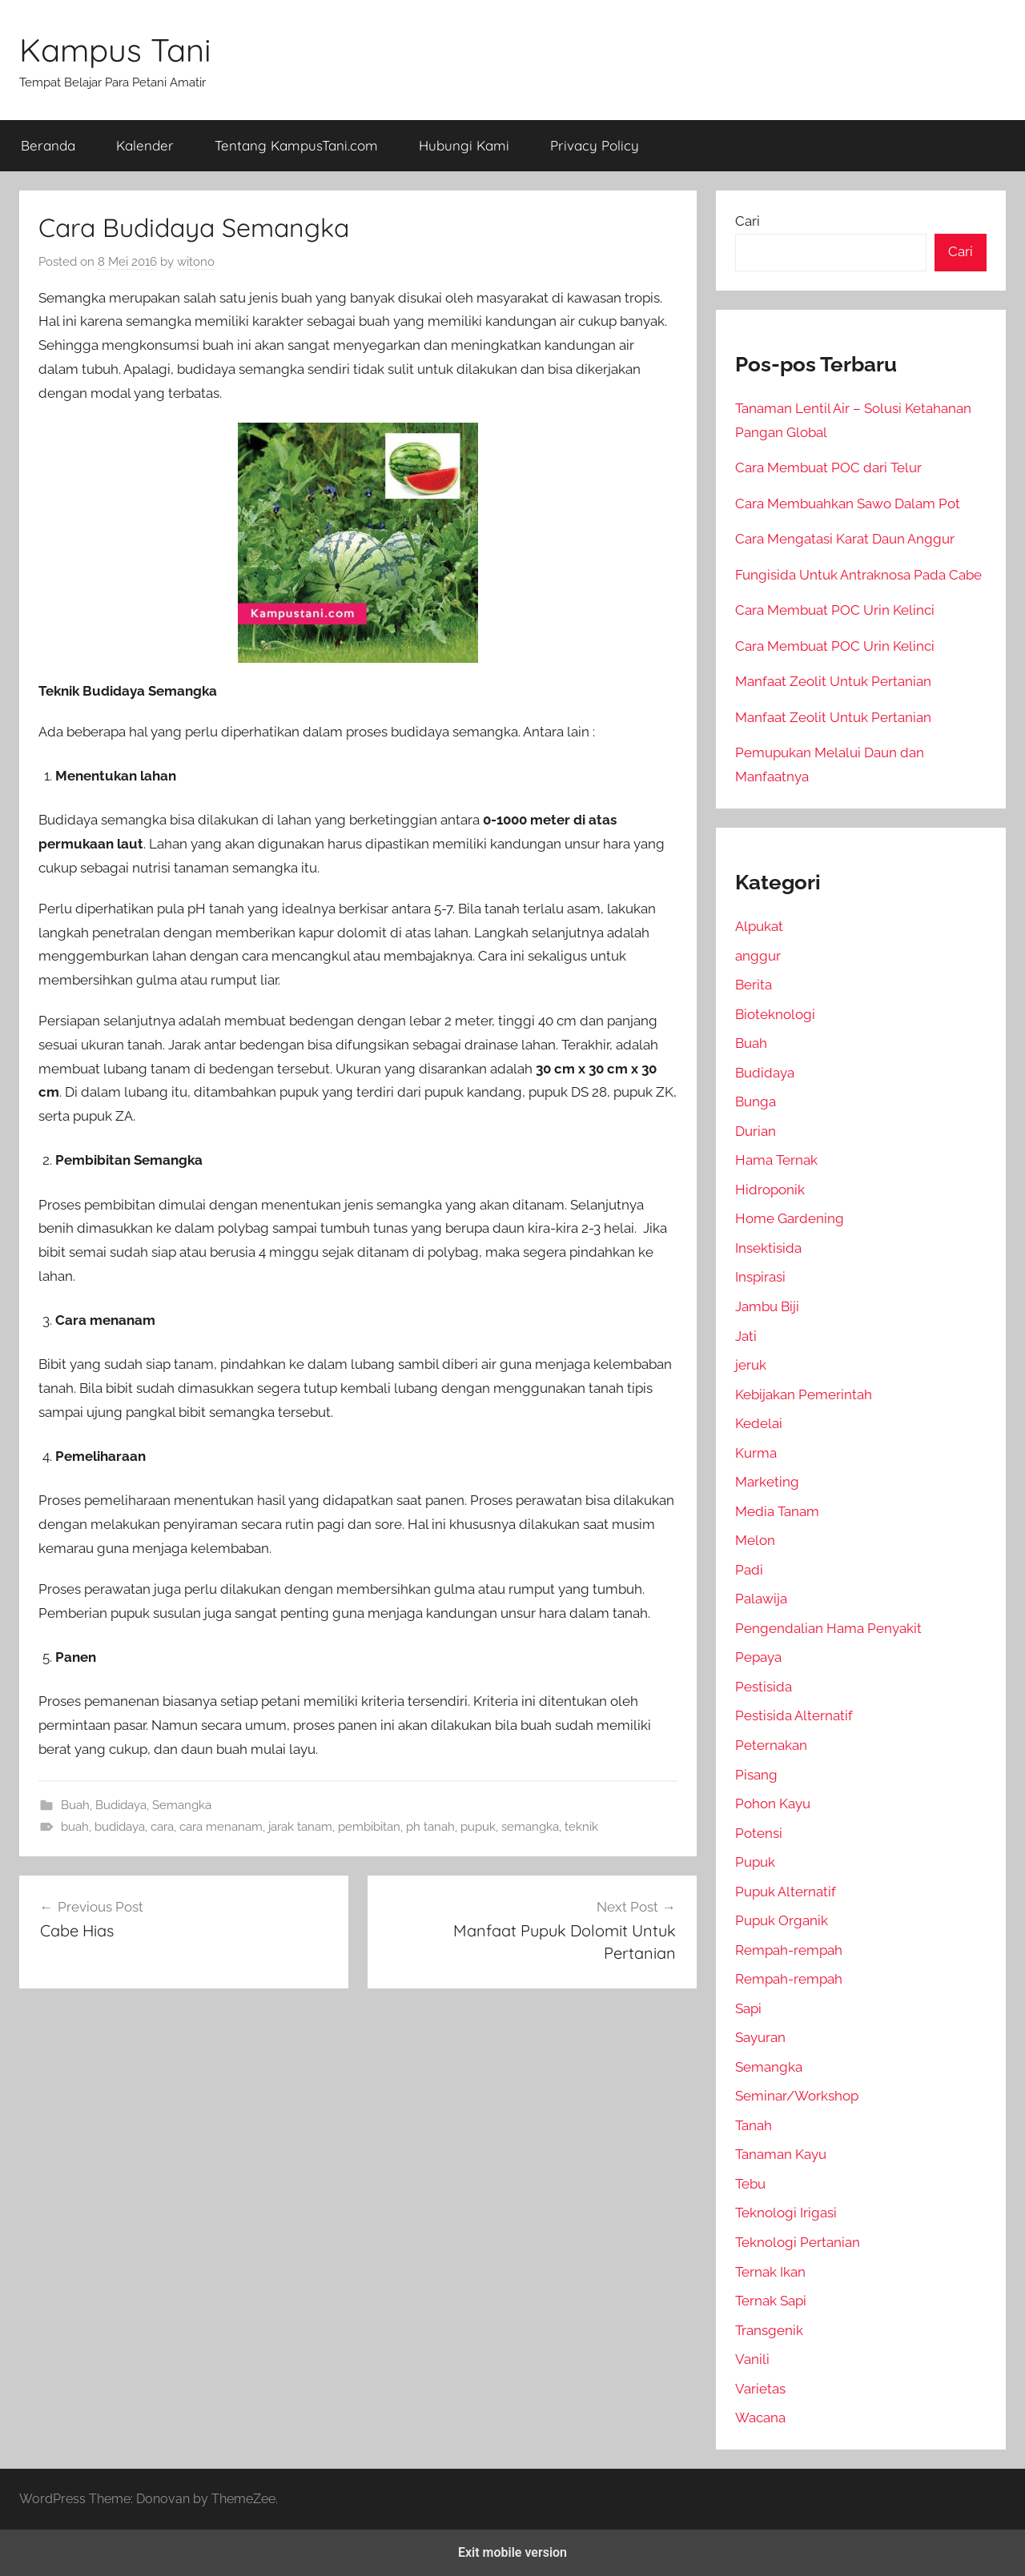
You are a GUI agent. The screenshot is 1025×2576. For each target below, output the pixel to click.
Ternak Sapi (770, 2301)
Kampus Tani (115, 50)
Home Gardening (789, 1218)
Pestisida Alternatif (794, 1715)
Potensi (758, 1833)
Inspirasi (760, 1277)
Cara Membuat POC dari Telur (828, 467)
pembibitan (369, 1827)
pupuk (478, 1827)
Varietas (760, 2389)
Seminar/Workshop (796, 2096)
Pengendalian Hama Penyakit (828, 1628)
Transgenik (769, 2330)
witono (196, 262)
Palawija (761, 1599)
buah (75, 1827)
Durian (755, 1131)
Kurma (756, 1453)
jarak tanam (300, 1827)
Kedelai (758, 1423)
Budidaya (121, 1805)
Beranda (48, 145)
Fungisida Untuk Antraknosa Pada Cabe (858, 575)
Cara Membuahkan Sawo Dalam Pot (847, 504)
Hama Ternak (776, 1160)
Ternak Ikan (770, 2272)
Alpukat (759, 926)
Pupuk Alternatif (785, 1892)
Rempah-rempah (788, 1950)
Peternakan (771, 1745)
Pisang (756, 1775)
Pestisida (763, 1687)
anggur (758, 956)
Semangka (181, 1805)
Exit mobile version (512, 2552)
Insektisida (768, 1248)
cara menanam (221, 1827)
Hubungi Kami (464, 145)
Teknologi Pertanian (797, 2242)
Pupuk (755, 1862)
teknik (581, 1827)
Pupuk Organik (781, 1920)
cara (162, 1827)
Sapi (748, 2008)
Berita (753, 985)
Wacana (760, 2417)
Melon (755, 1540)
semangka (530, 1827)
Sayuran (760, 2037)
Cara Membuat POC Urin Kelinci (835, 610)
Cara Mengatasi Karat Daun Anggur (845, 539)
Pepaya (758, 1657)
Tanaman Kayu (780, 2154)
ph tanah (430, 1827)
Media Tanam (777, 1511)
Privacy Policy (594, 145)
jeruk (750, 1365)
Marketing (767, 1482)
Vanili (752, 2359)
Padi (749, 1570)
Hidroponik (770, 1190)
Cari (747, 221)
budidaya (119, 1827)
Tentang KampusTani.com (296, 145)
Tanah (753, 2125)
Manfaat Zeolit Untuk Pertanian (833, 681)
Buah (75, 1805)
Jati (746, 1336)
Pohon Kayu (772, 1804)
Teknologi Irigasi (786, 2213)
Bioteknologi (775, 1014)
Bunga (755, 1101)
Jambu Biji (767, 1306)
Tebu (750, 2184)
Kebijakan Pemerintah (803, 1394)
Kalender (145, 145)
